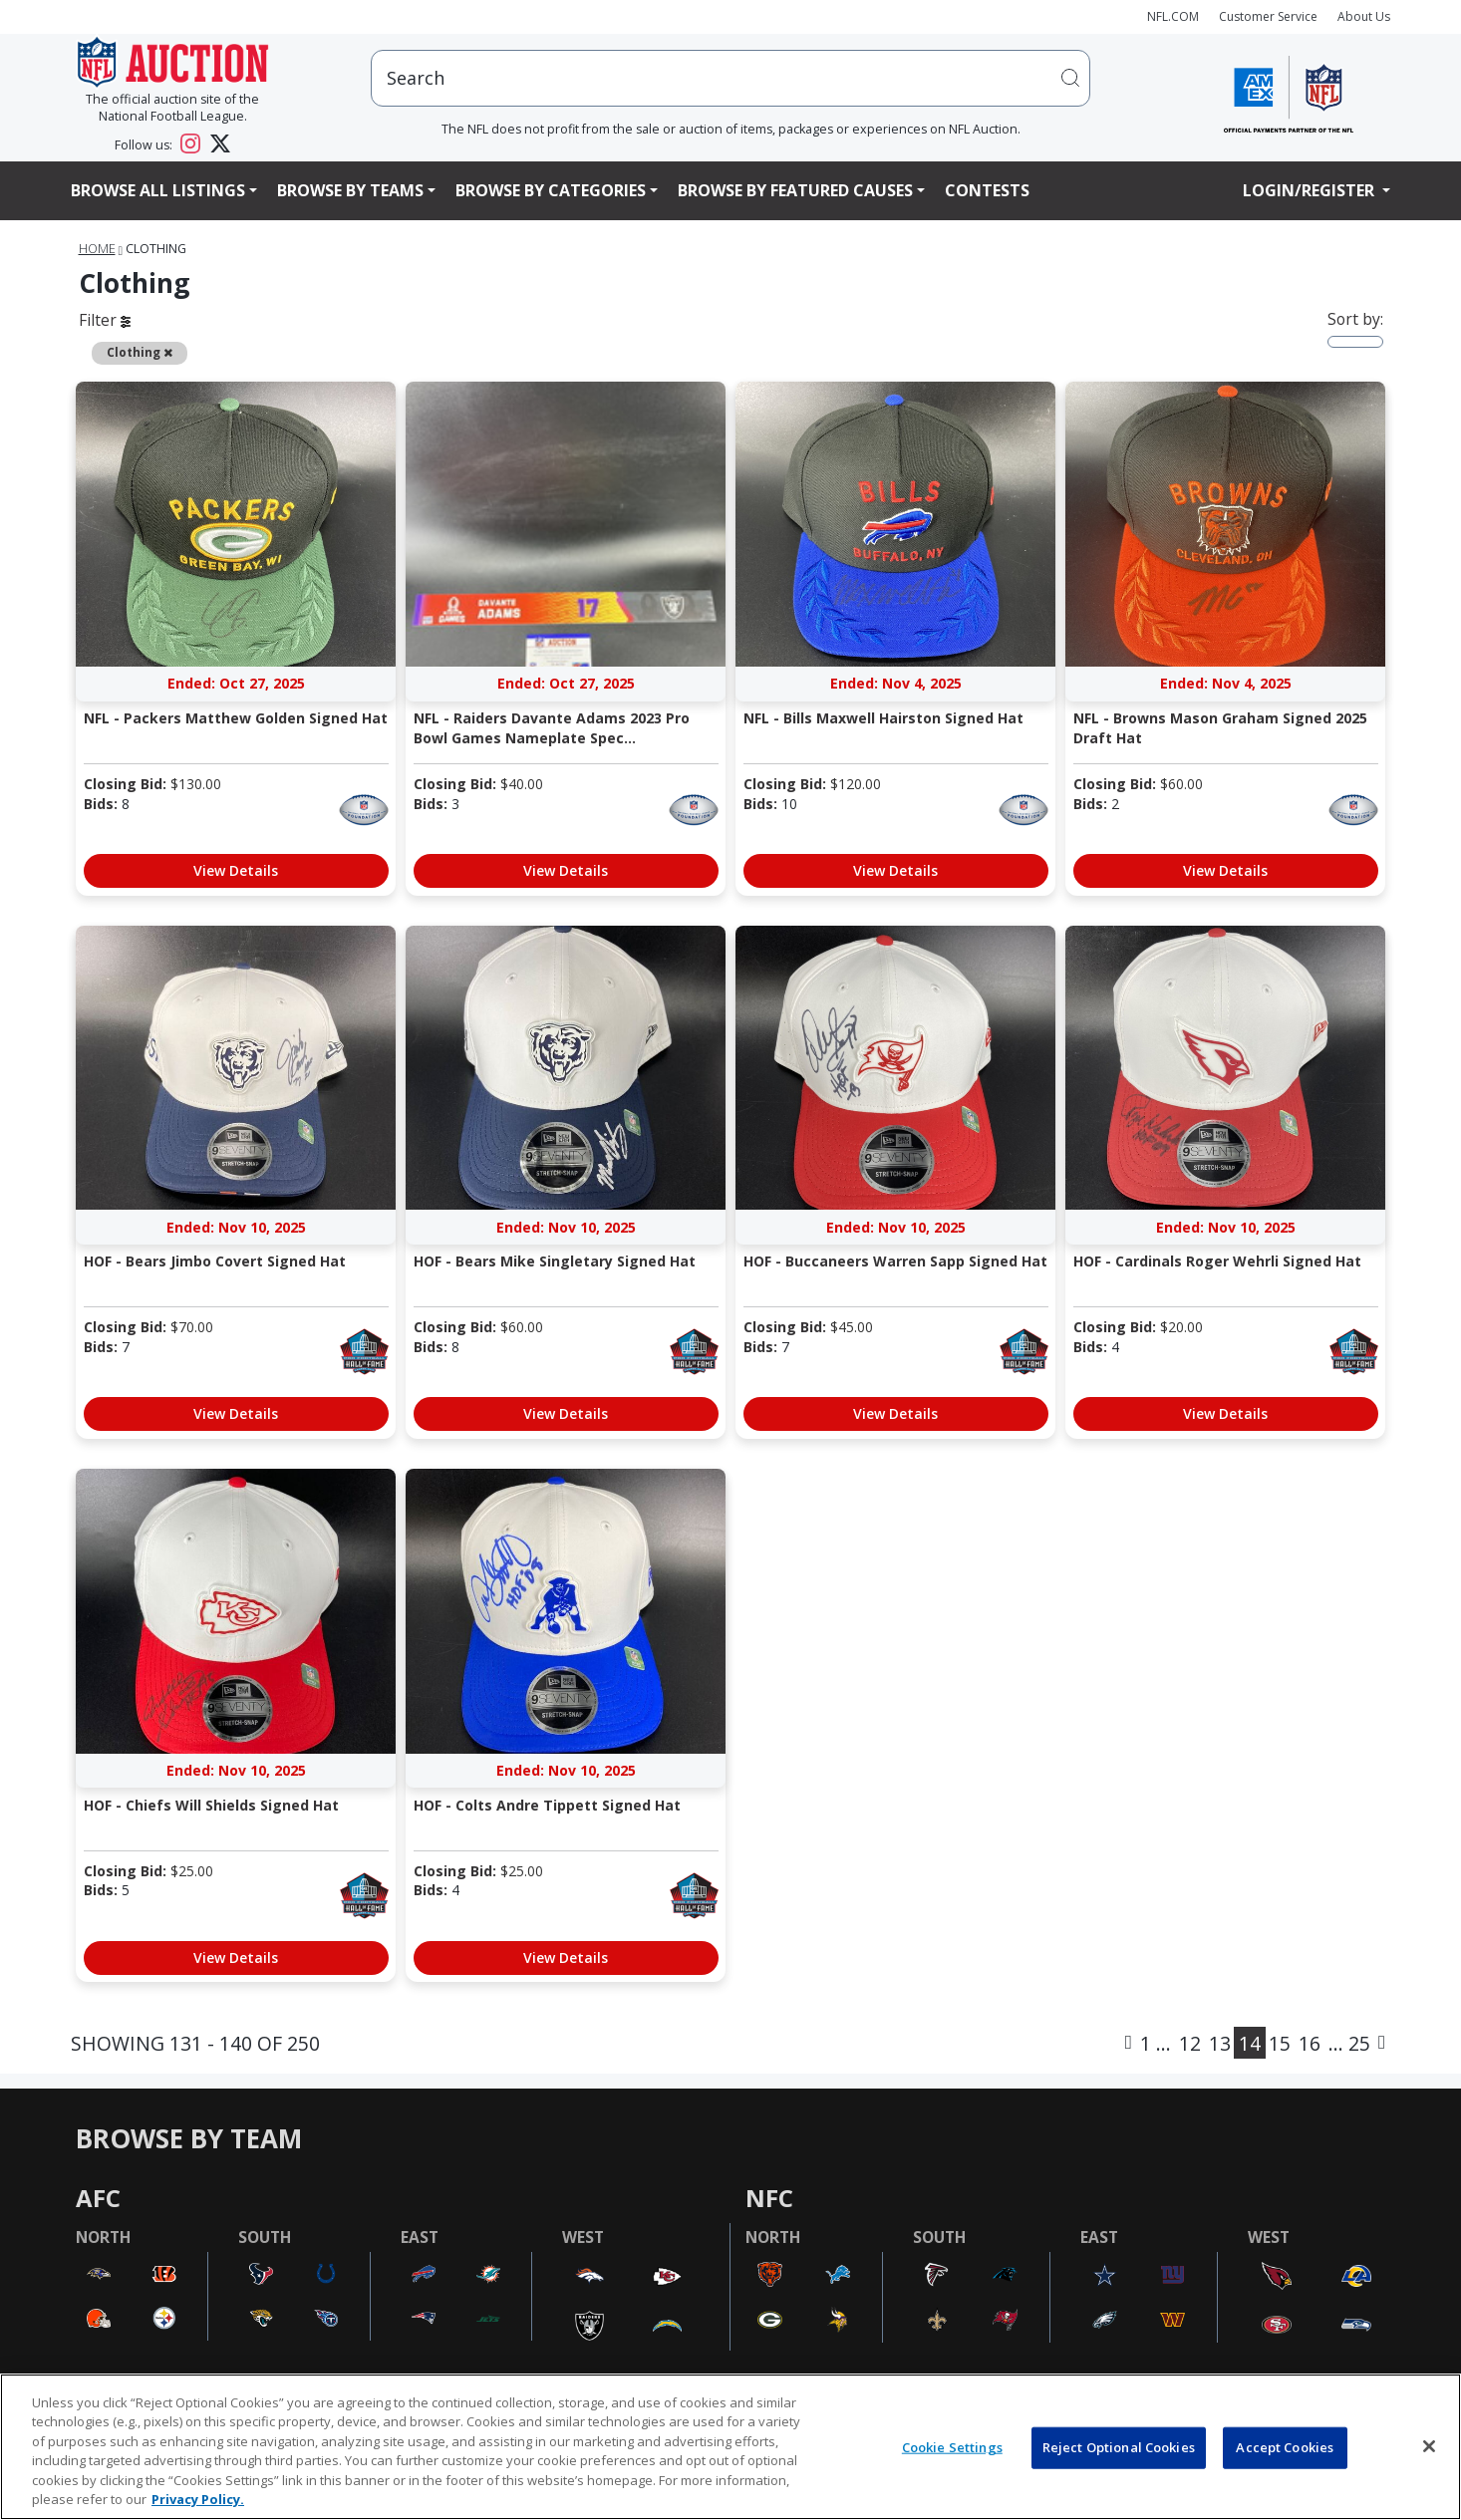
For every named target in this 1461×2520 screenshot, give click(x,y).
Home (97, 248)
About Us (1363, 16)
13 (1220, 2043)
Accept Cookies (1284, 2447)
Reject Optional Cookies (1118, 2447)
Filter (105, 320)
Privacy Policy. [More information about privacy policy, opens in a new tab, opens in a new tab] (197, 2499)
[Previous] (1128, 2043)
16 (1309, 2043)
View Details (235, 870)
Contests (987, 190)
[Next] (1381, 2043)
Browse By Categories (550, 190)
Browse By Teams (350, 190)
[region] (730, 2447)
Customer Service (1268, 16)
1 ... (1155, 2043)
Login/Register (1310, 190)
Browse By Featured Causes (795, 190)
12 (1190, 2043)
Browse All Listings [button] (158, 190)
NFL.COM (1173, 16)
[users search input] (730, 78)
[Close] (1429, 2446)
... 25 (1349, 2043)
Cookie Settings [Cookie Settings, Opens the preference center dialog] (952, 2447)
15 (1280, 2043)
